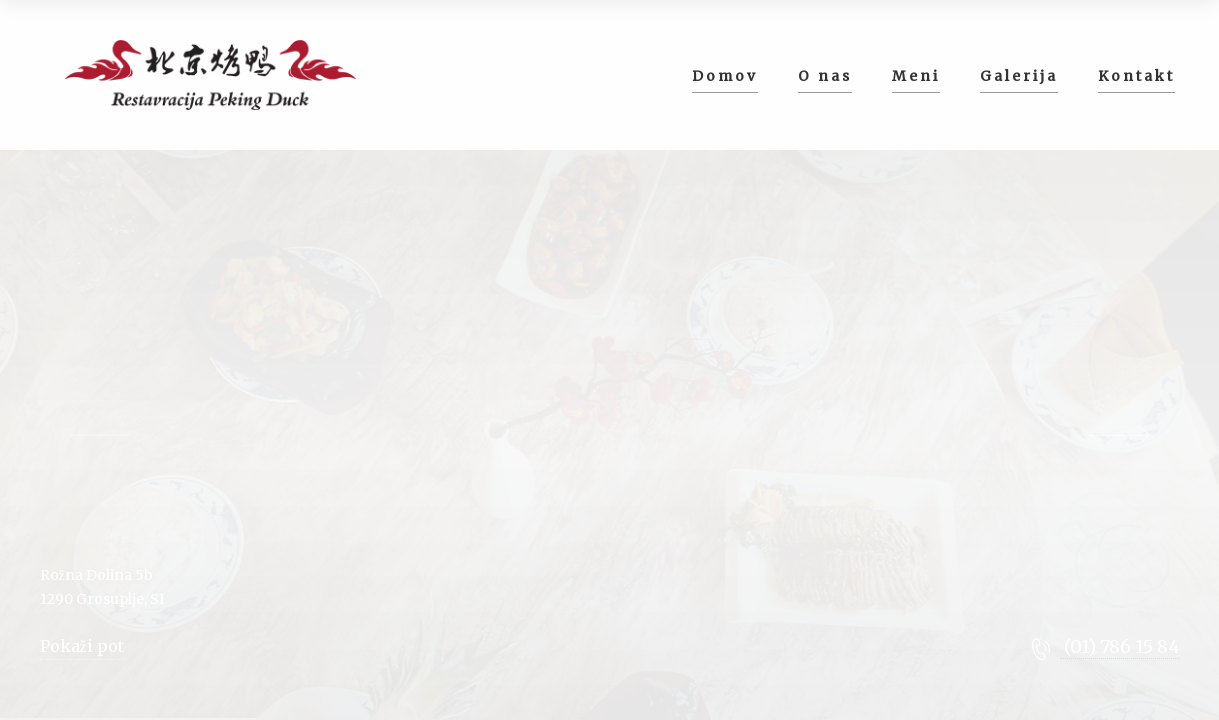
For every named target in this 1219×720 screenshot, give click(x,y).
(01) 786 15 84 (1120, 646)
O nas (825, 76)
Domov (725, 76)
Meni (916, 76)
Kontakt (1136, 76)
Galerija (1019, 76)
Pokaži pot (82, 646)
